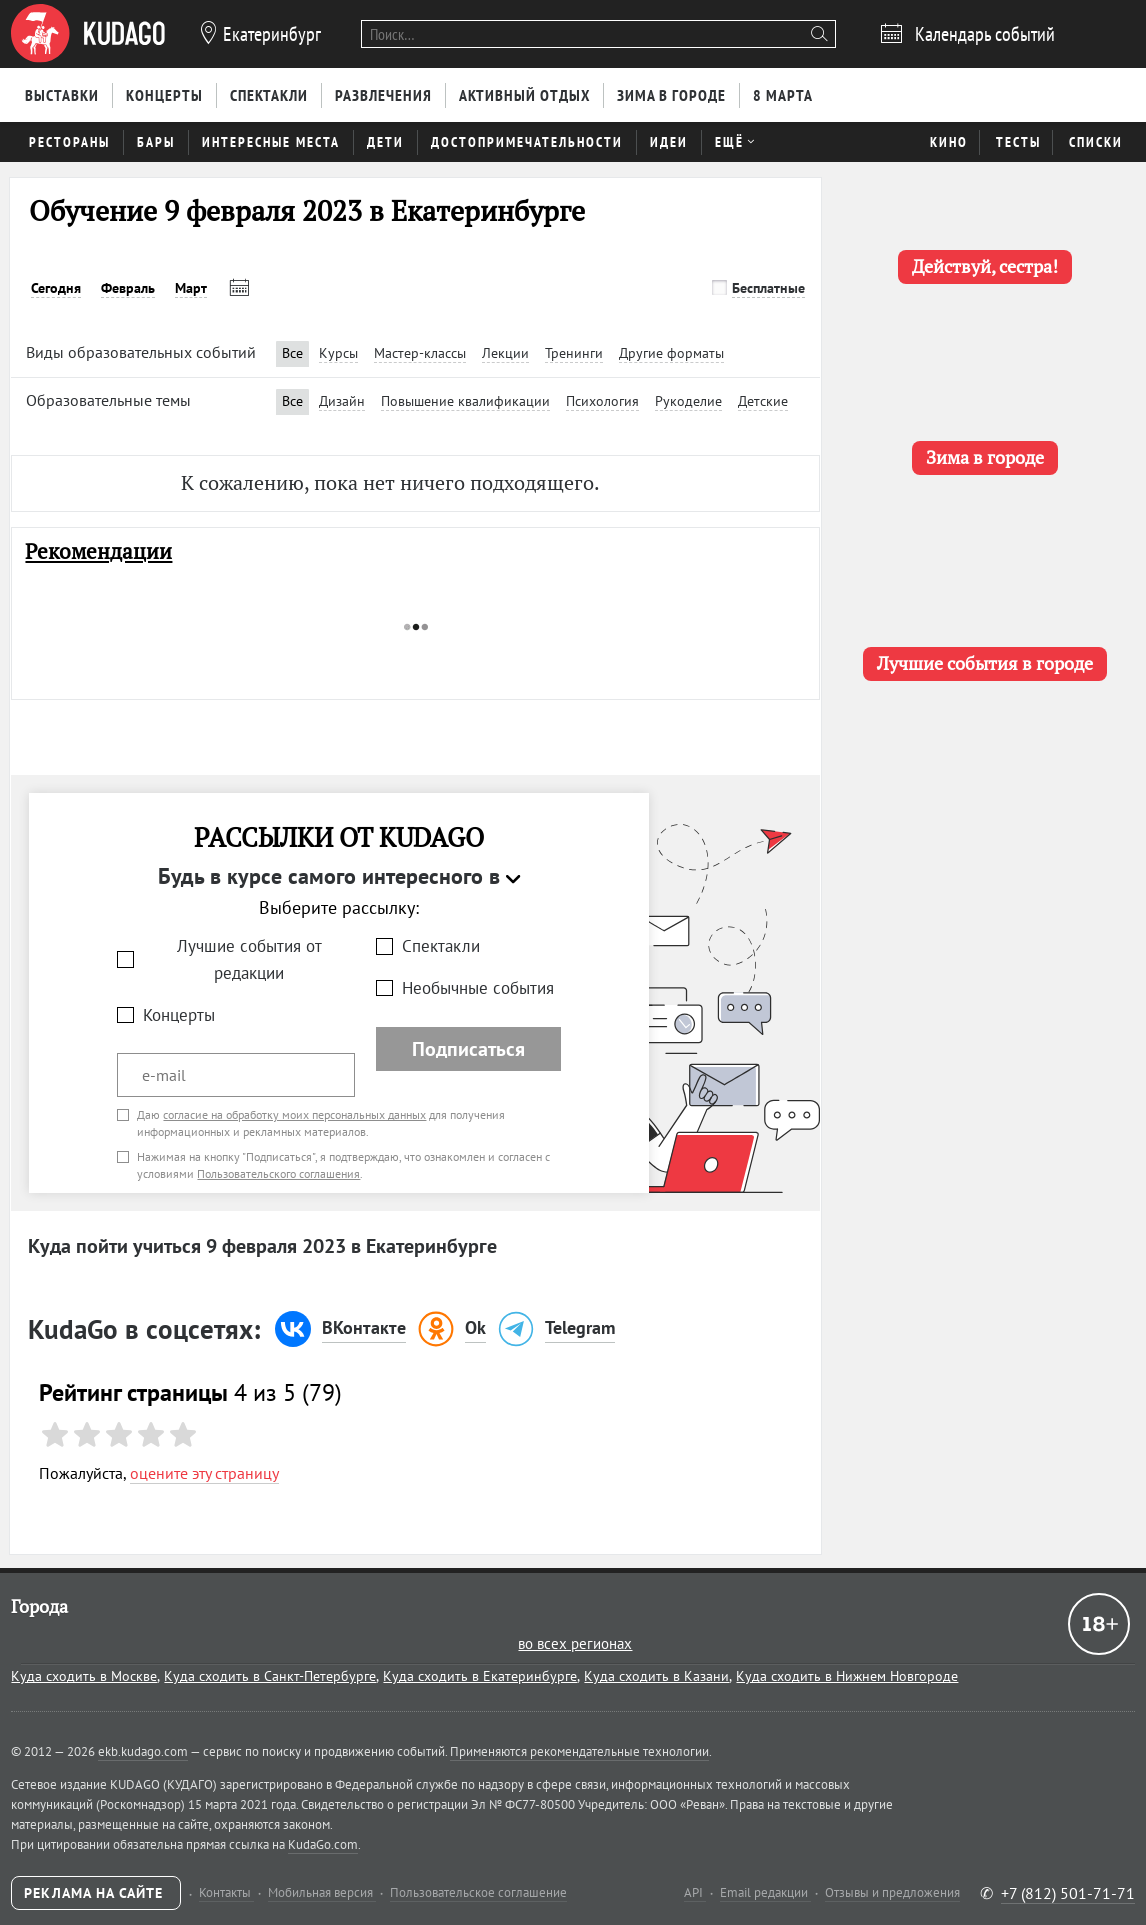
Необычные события (478, 988)
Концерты (179, 1015)
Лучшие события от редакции (249, 959)
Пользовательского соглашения (278, 1173)
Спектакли (441, 946)
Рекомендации (98, 551)
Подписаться (468, 1049)
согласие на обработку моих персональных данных (294, 1114)
